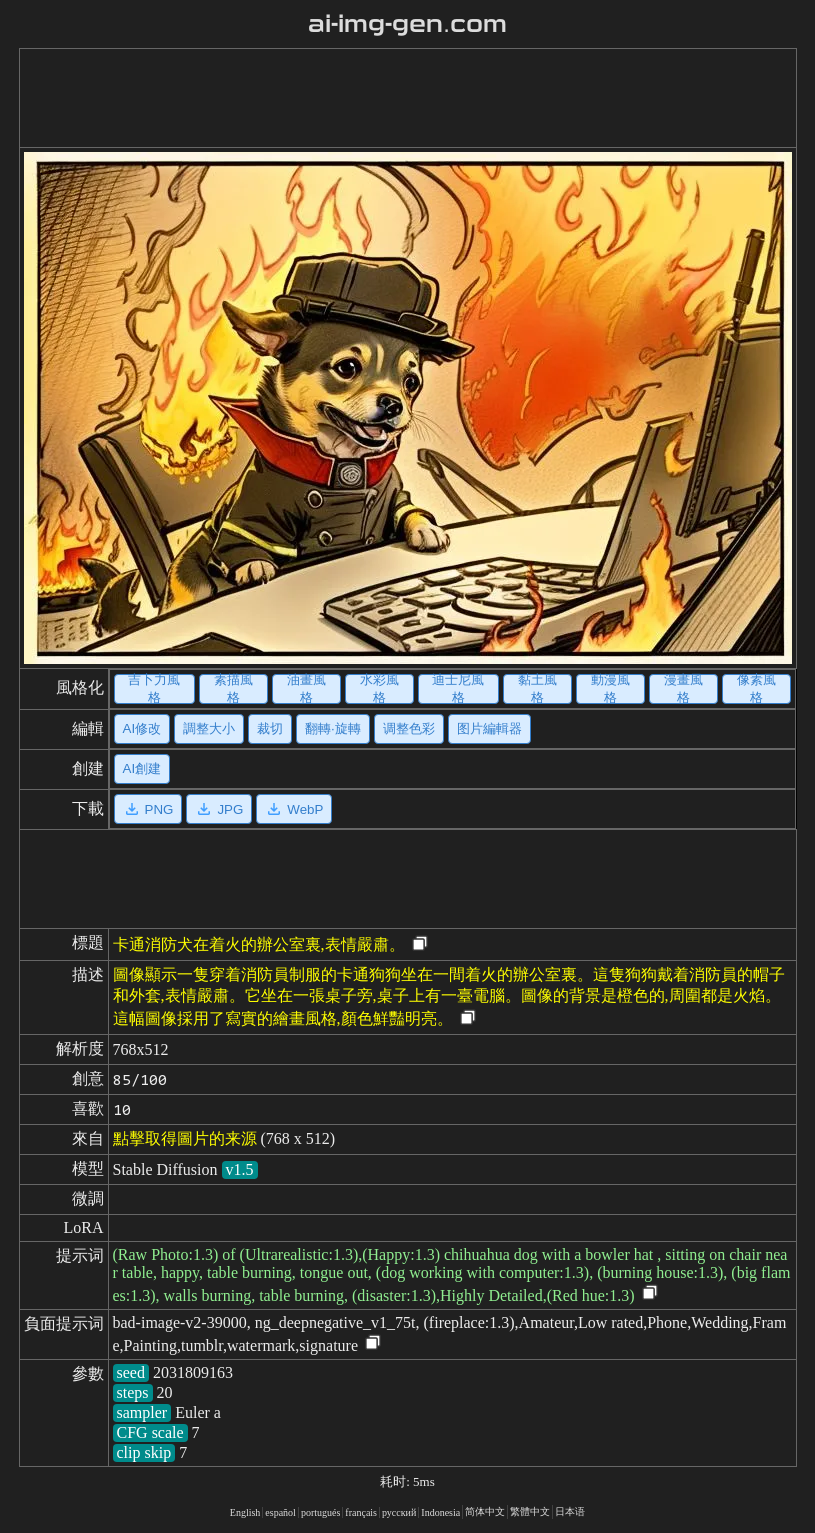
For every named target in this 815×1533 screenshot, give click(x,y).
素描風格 (233, 689)
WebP (294, 809)
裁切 (270, 728)
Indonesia (440, 1512)
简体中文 (485, 1511)
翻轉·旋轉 (333, 728)
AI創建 (142, 768)
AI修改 (142, 728)
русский (399, 1512)
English (245, 1512)
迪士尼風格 (458, 689)
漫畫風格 (683, 689)
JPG (219, 809)
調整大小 (209, 728)
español (280, 1512)
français (361, 1512)
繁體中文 (530, 1511)
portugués (320, 1512)
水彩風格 (379, 689)
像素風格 (756, 689)
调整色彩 (409, 728)
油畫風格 (306, 689)
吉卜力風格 (154, 689)
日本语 (570, 1511)
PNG (148, 809)
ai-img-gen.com (407, 24)
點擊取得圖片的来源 (185, 1138)
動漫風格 (610, 689)
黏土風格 (537, 689)
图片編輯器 (489, 728)
